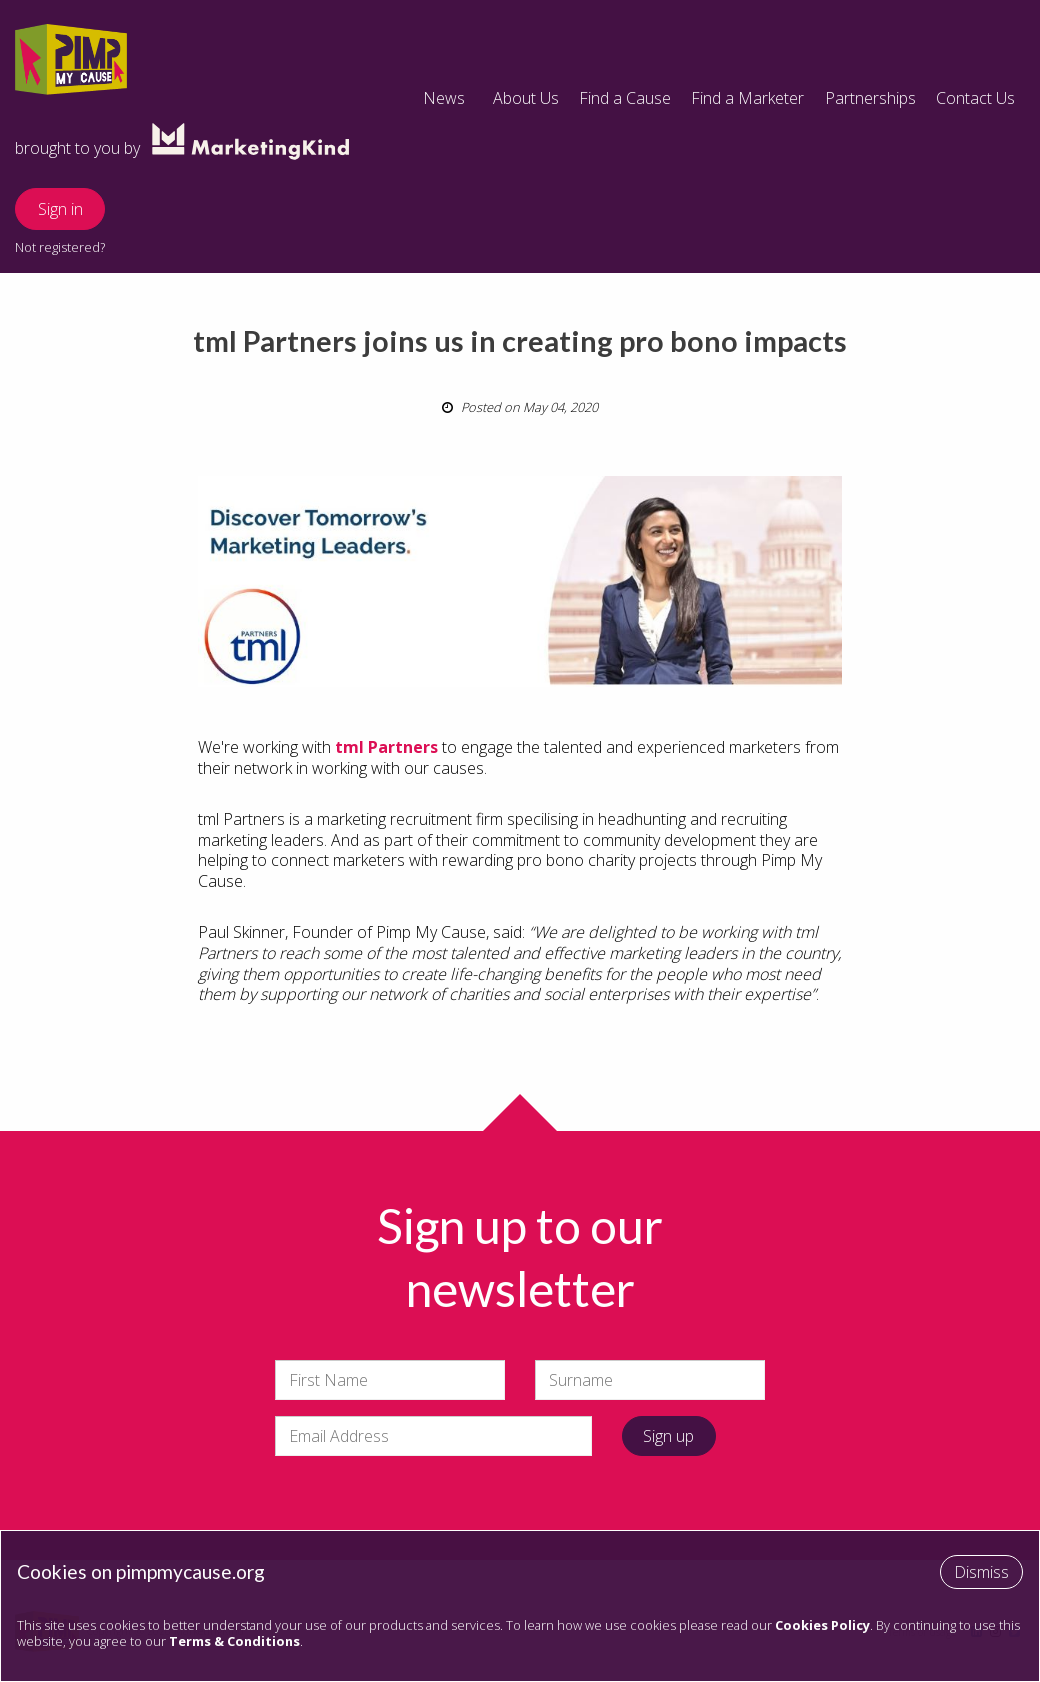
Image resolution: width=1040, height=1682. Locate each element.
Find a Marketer (747, 98)
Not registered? (60, 247)
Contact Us (975, 98)
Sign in (60, 209)
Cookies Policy (822, 1625)
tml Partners (386, 747)
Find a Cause (625, 98)
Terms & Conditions (234, 1641)
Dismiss (981, 1572)
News (444, 98)
